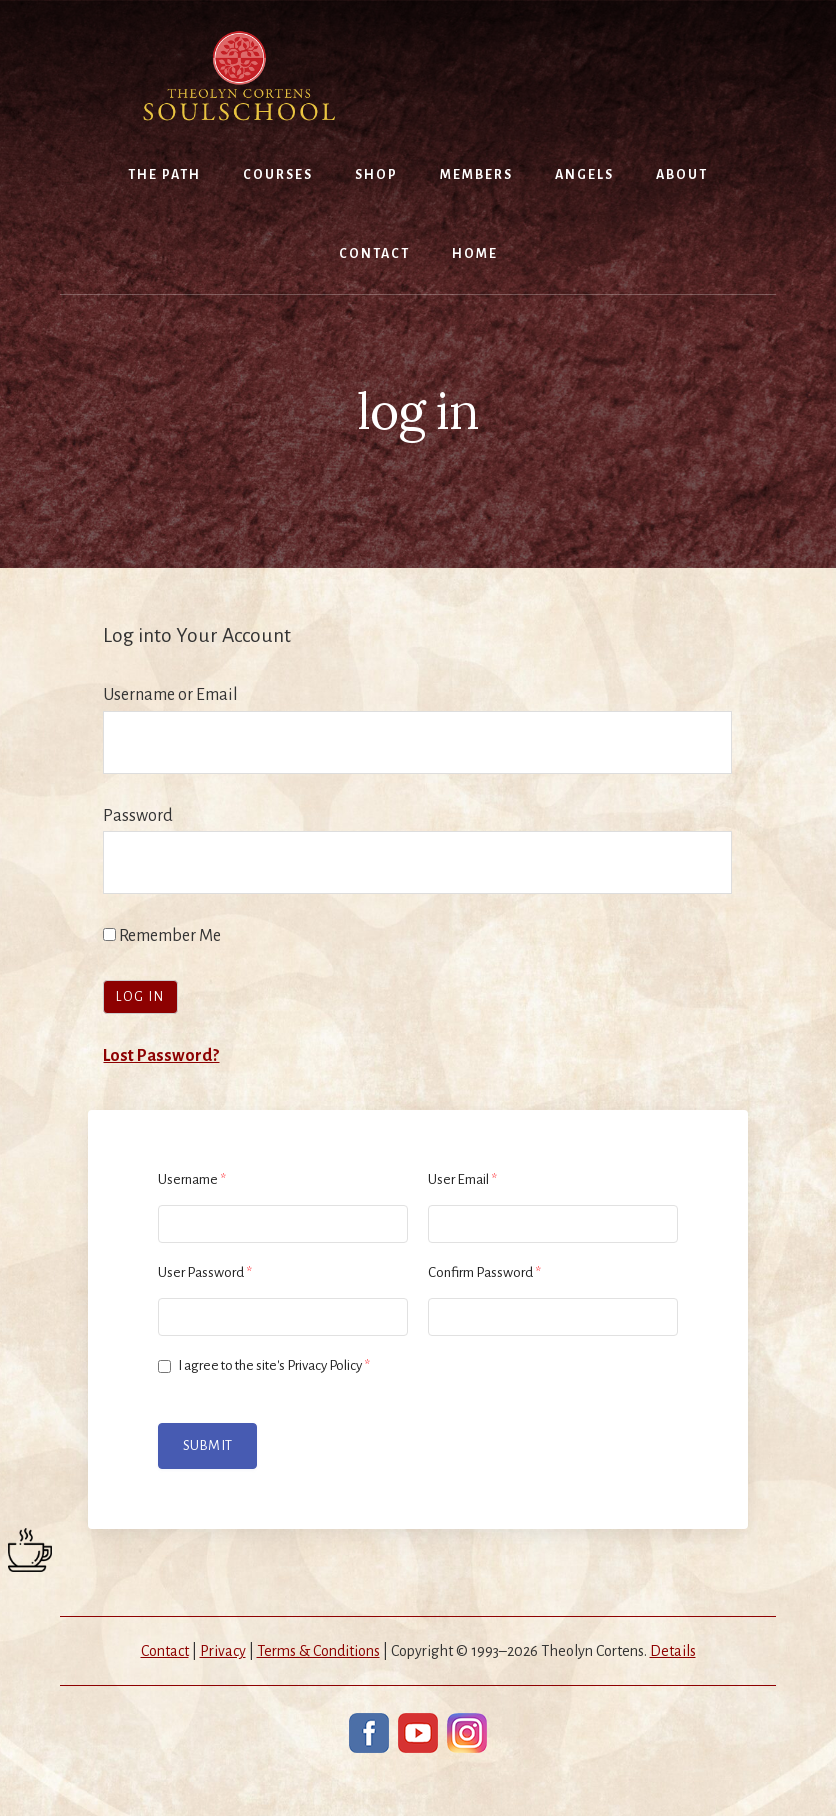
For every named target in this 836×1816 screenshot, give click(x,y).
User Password (205, 1272)
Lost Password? (161, 1056)
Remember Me (162, 936)
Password (138, 816)
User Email (462, 1179)
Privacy (223, 1651)
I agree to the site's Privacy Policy (264, 1365)
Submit (207, 1445)
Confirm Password (484, 1272)
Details (673, 1651)
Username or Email (170, 695)
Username (192, 1179)
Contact (165, 1651)
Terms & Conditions (318, 1651)
